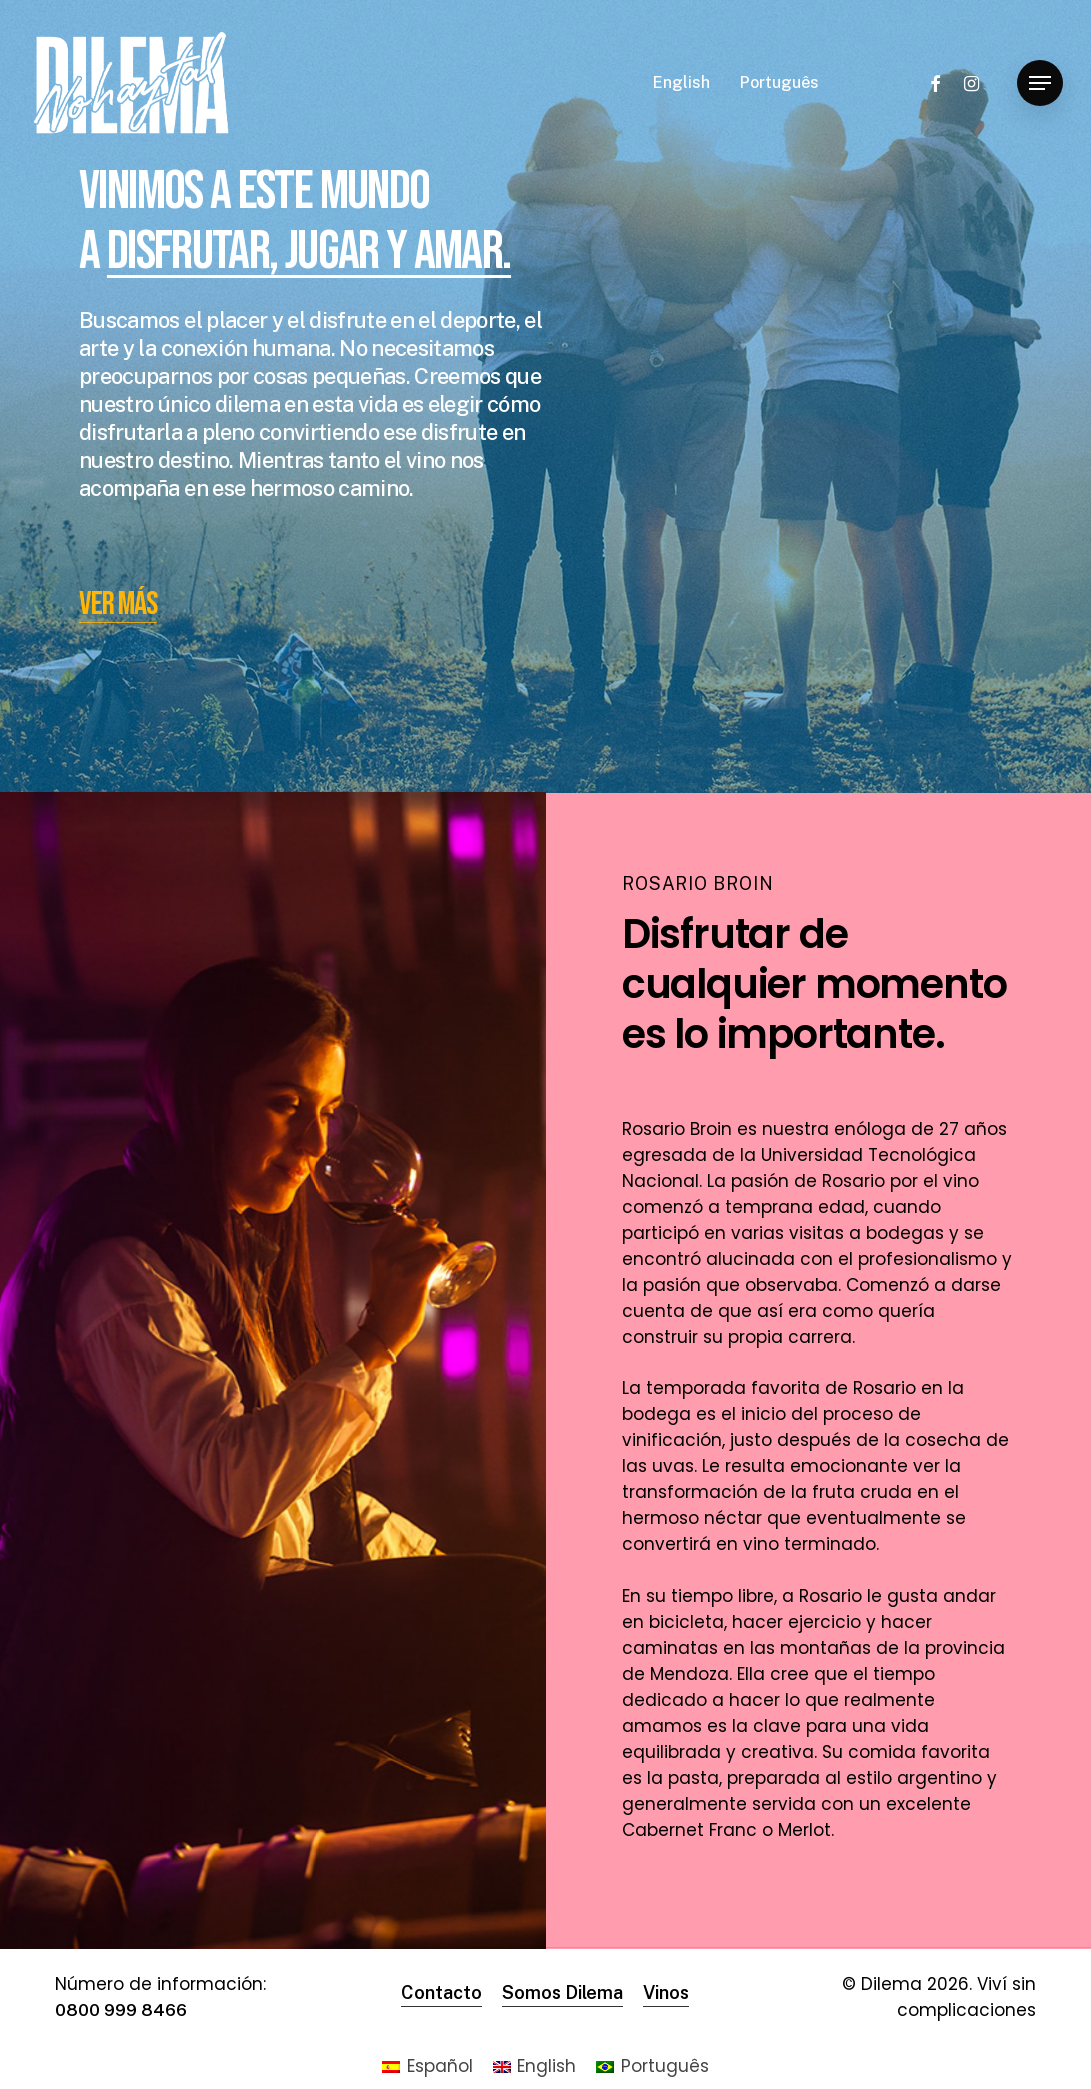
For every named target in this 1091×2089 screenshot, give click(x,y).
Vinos (666, 1992)
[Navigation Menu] (1040, 83)
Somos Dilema (562, 1992)
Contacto (441, 1992)
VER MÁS (118, 605)
